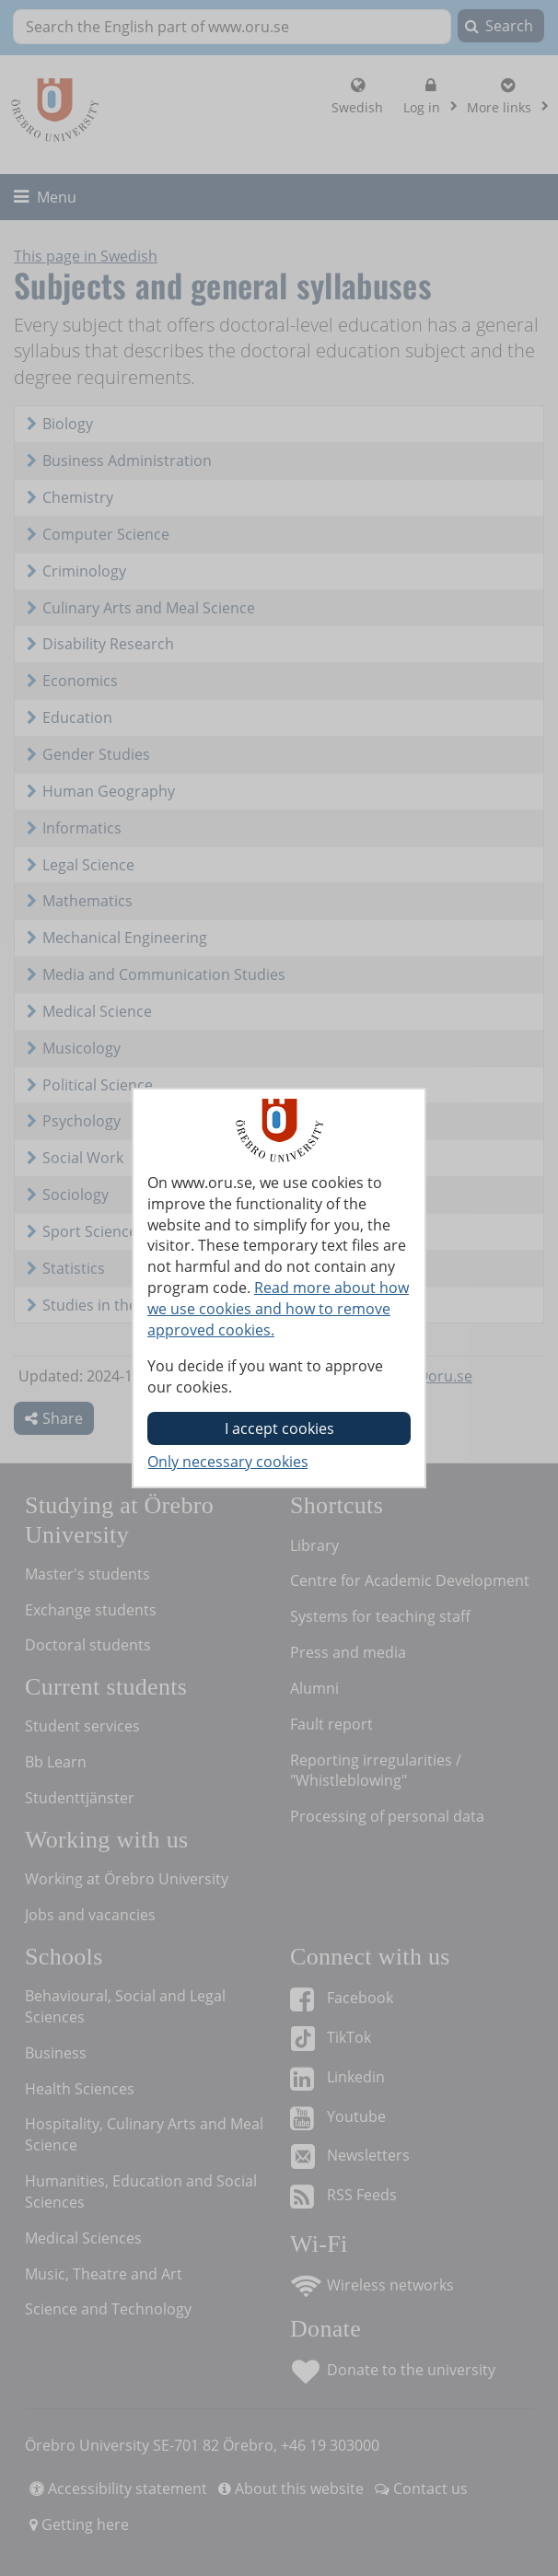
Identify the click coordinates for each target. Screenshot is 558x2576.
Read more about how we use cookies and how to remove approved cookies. (278, 1308)
